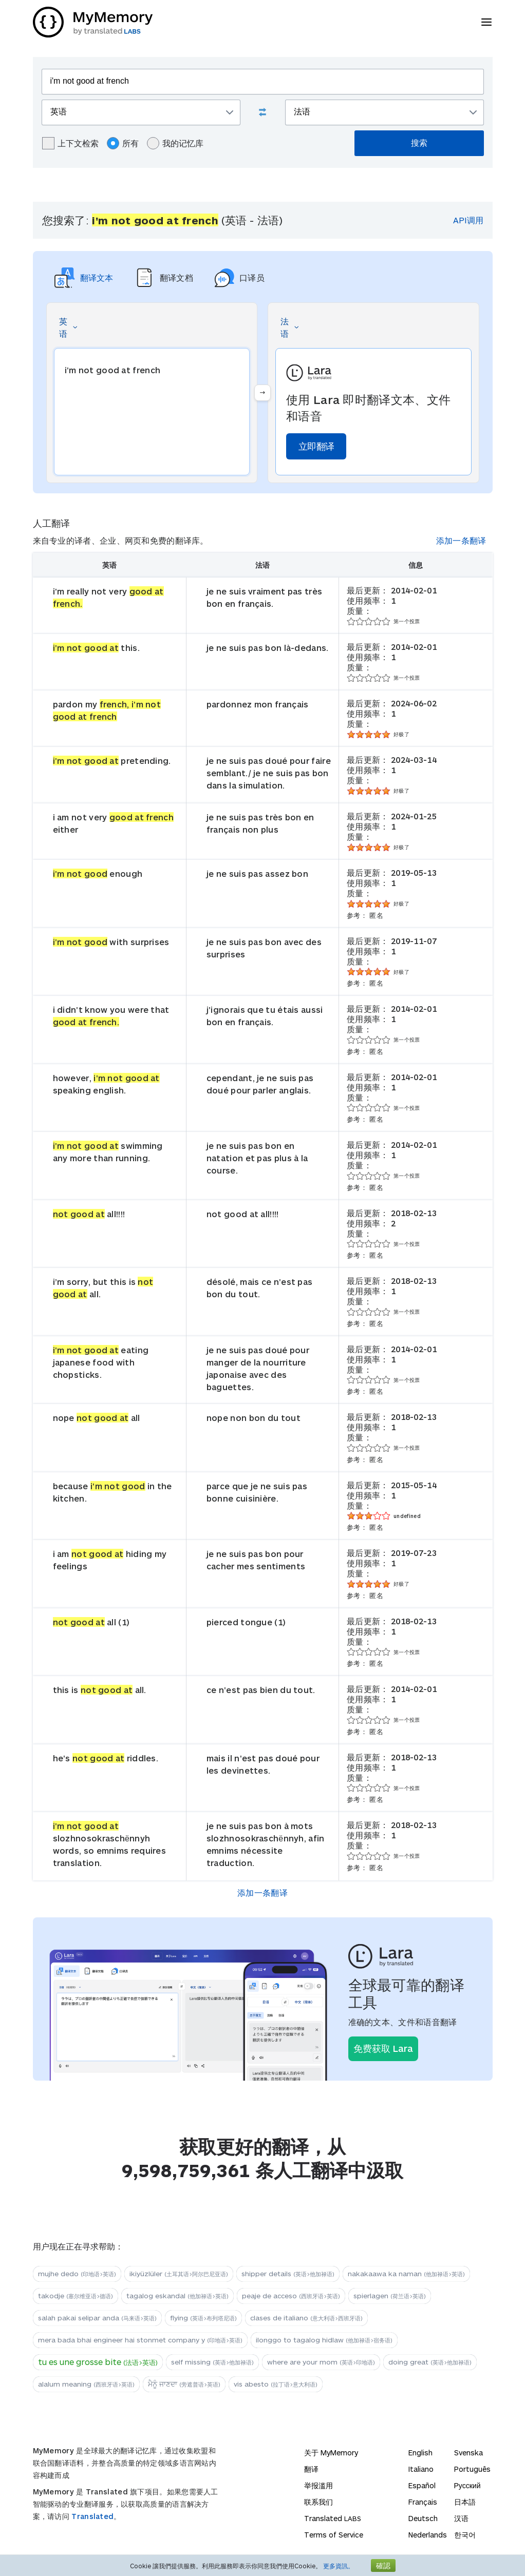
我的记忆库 (175, 143)
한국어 (465, 2534)
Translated (92, 2516)
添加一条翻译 (461, 540)
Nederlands (427, 2534)
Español (422, 2485)
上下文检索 (70, 143)
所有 (123, 143)
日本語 (465, 2501)
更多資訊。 (338, 2565)
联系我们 (318, 2501)
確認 (383, 2565)
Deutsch (423, 2518)
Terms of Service (333, 2534)
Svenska (468, 2452)
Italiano (421, 2469)
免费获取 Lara (383, 2048)
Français (422, 2501)
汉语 (461, 2518)
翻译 (311, 2469)
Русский (467, 2485)
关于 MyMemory (331, 2452)
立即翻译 (316, 446)
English (420, 2452)
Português (472, 2469)
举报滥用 (318, 2485)
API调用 (468, 220)
